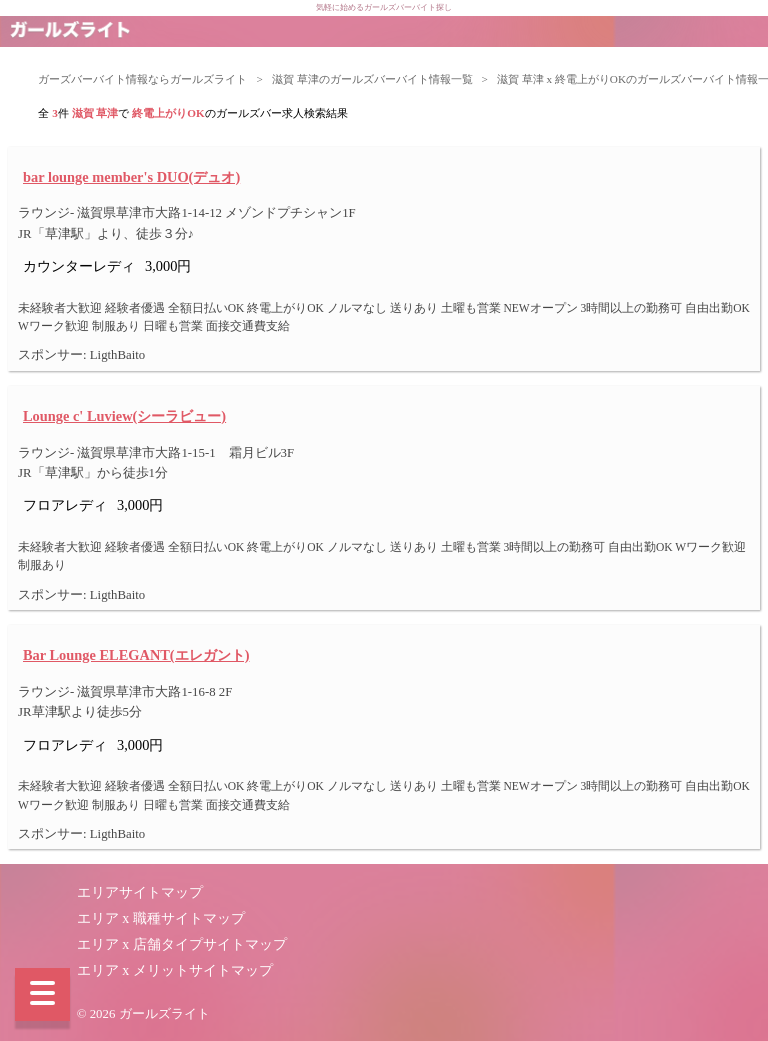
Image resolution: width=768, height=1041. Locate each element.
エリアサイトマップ (140, 892)
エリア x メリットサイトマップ (175, 970)
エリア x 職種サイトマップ (161, 918)
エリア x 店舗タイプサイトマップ (182, 944)
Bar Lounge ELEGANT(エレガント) (136, 655)
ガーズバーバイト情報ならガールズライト (142, 79)
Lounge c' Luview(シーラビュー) (124, 416)
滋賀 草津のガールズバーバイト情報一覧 (372, 79)
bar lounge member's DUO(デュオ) (131, 177)
